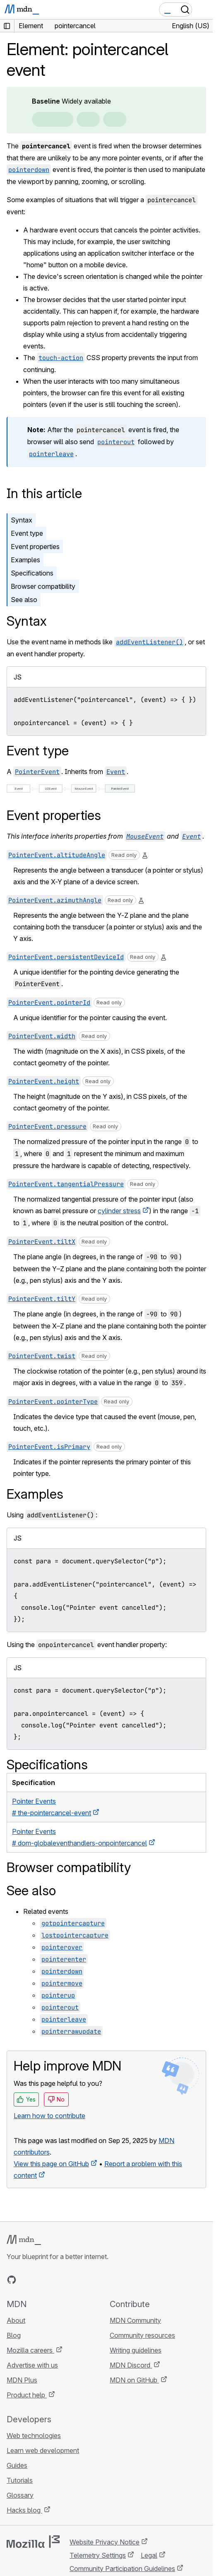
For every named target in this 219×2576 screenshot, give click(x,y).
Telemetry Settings (98, 2555)
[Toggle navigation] (203, 9)
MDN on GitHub (134, 2380)
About (16, 2320)
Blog (14, 2335)
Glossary (20, 2495)
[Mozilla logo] (33, 2541)
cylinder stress (119, 1211)
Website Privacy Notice (105, 2542)
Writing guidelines (135, 2350)
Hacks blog (24, 2510)
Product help (27, 2395)
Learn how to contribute (49, 2116)
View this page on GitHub (51, 2164)
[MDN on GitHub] (12, 2280)
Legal (149, 2555)
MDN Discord (131, 2365)
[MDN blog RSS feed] (71, 2280)
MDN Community (135, 2320)
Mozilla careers (30, 2350)
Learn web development (43, 2450)
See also (24, 599)
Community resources (142, 2335)
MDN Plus (22, 2380)
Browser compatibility (43, 586)
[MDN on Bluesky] (26, 2280)
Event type (27, 533)
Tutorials (20, 2480)
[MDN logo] (24, 2240)
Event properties (35, 546)
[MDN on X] (41, 2280)
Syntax (21, 520)
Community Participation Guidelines (122, 2568)
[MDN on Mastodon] (56, 2280)
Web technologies (34, 2435)
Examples (25, 560)
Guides (17, 2465)
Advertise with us (32, 2365)
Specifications (32, 573)
